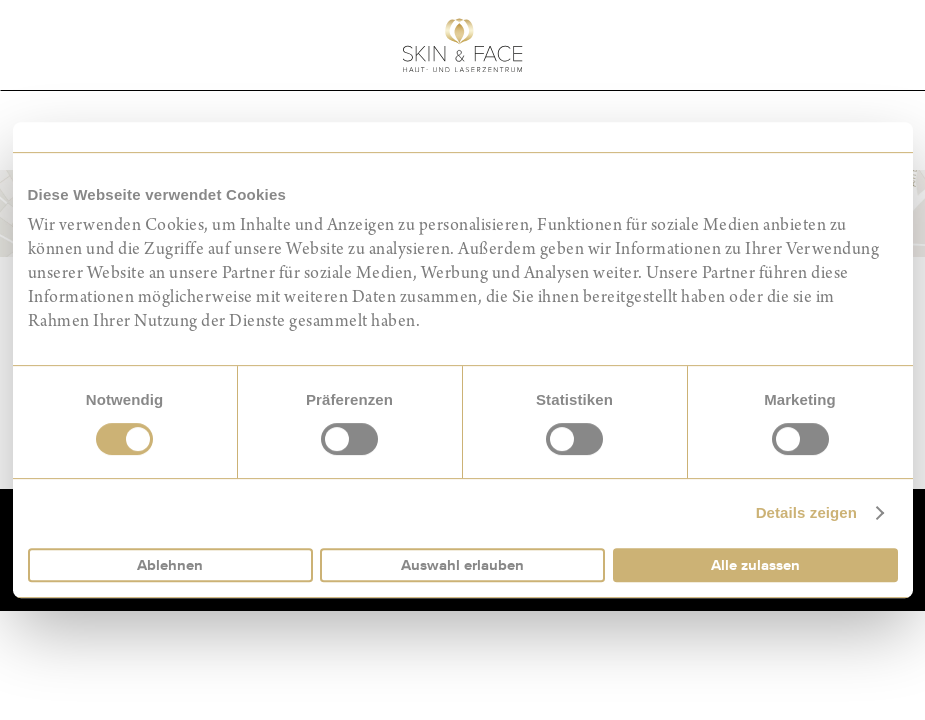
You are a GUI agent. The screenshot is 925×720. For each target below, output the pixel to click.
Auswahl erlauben (462, 565)
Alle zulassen (755, 565)
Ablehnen (170, 565)
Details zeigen (806, 512)
